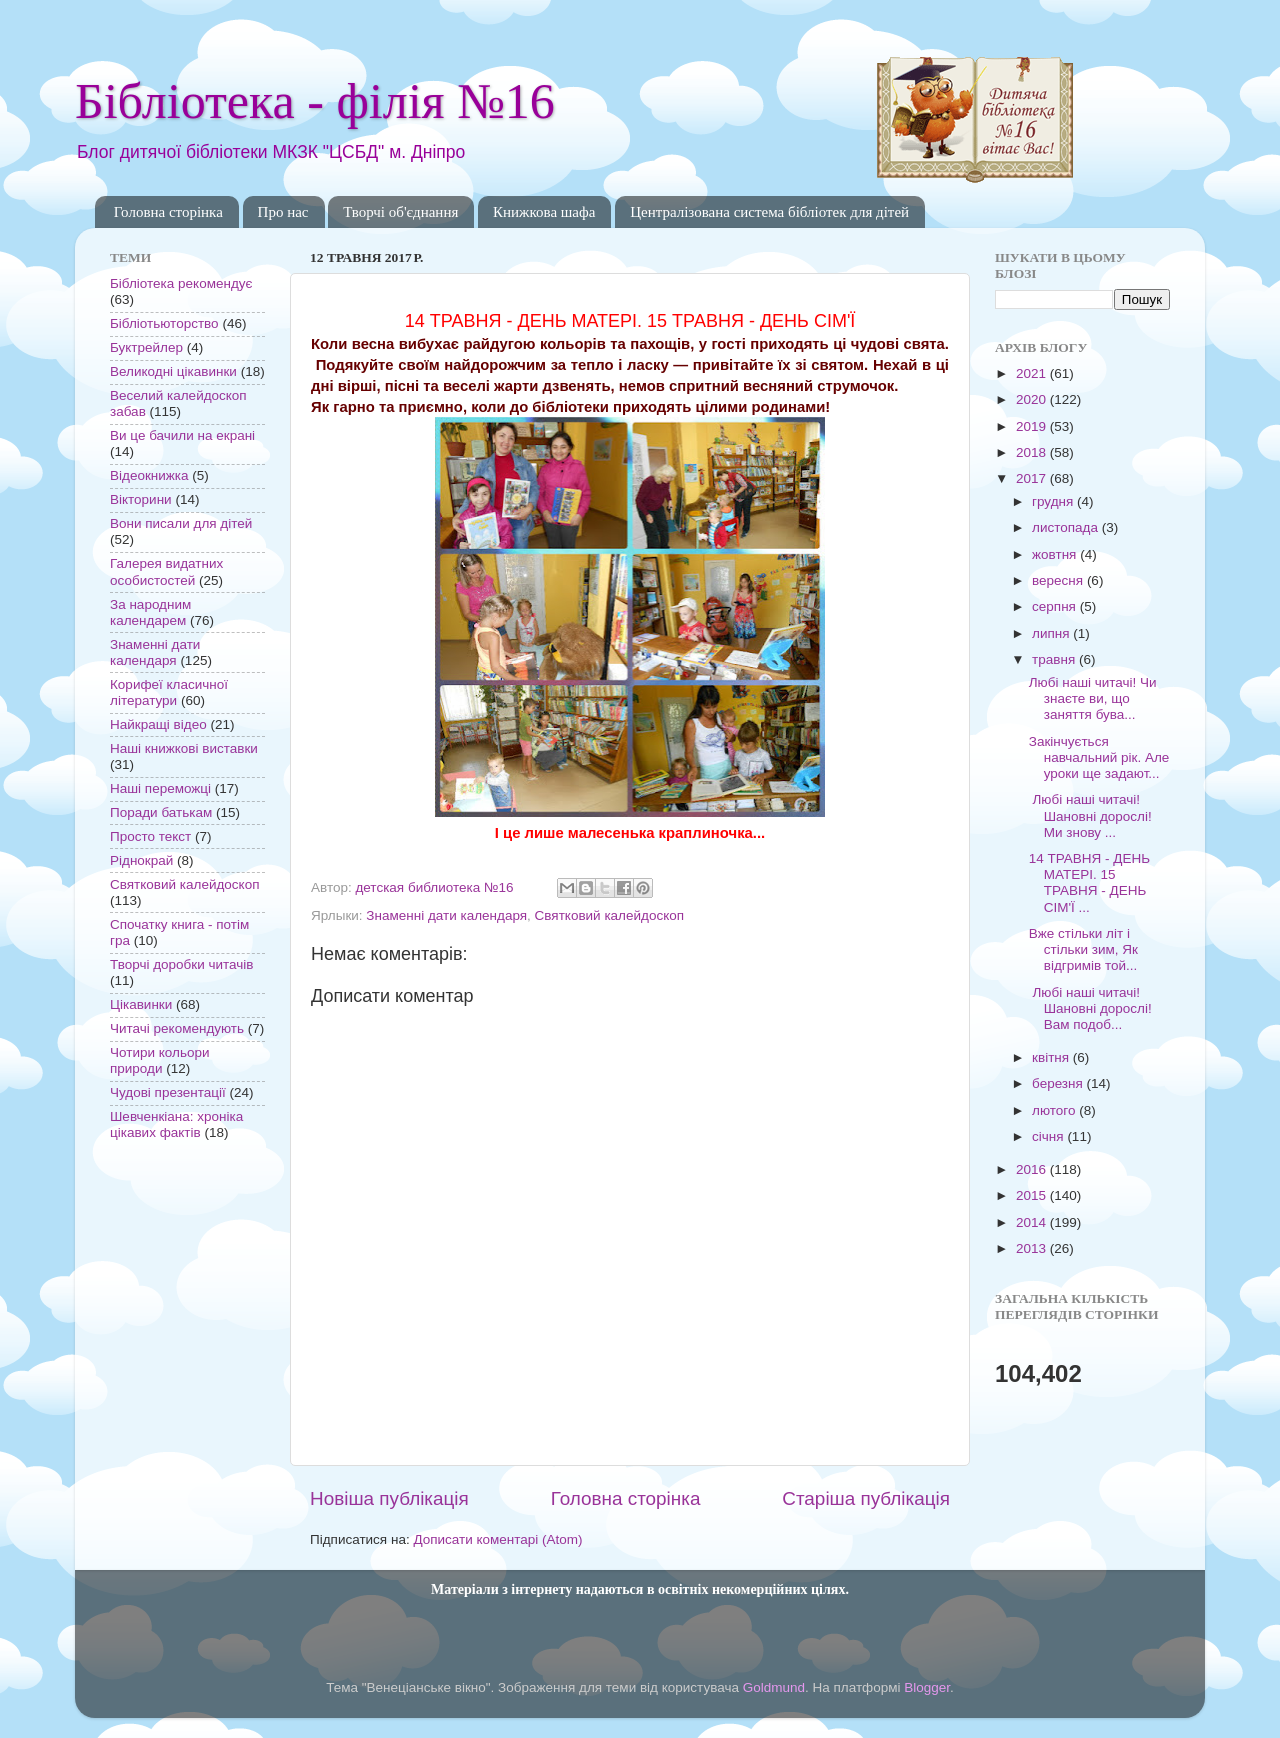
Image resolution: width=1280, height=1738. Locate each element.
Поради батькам (161, 812)
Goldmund (774, 1687)
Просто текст (150, 836)
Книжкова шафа (544, 212)
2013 (1033, 1248)
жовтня (1056, 554)
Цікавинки (141, 1004)
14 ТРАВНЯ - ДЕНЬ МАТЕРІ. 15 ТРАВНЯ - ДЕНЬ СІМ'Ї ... (1089, 883)
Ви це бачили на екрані (182, 435)
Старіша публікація (866, 1498)
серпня (1056, 606)
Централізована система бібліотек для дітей (769, 212)
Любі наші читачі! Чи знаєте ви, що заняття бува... (1093, 698)
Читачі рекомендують (177, 1028)
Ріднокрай (141, 860)
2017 (1033, 478)
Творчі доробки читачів (182, 964)
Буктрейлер (146, 347)
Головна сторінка (168, 212)
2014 (1033, 1222)
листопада (1067, 527)
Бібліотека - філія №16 (315, 101)
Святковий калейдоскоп (609, 915)
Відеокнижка (149, 475)
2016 (1033, 1169)
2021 (1033, 373)
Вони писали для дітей (181, 523)
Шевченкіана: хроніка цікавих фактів (176, 1124)
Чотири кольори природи (159, 1060)
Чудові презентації (168, 1092)
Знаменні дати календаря (446, 915)
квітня (1052, 1057)
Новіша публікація (389, 1498)
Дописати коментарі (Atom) (497, 1539)
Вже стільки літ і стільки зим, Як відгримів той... (1083, 949)
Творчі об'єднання (400, 212)
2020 (1033, 399)
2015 (1033, 1195)
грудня (1054, 501)
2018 (1033, 452)
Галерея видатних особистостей (166, 571)
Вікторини (141, 499)
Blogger (927, 1687)
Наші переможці (160, 788)
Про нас (283, 212)
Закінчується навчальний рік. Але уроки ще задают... (1099, 757)
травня (1055, 659)
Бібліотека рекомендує (181, 283)
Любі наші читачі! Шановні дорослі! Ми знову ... (1090, 815)
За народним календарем (150, 612)
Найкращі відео (158, 724)
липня (1052, 633)
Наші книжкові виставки (184, 748)
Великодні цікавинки (173, 371)
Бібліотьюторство (164, 323)
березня (1059, 1083)
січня (1049, 1136)
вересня (1059, 580)
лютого (1055, 1110)
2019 (1033, 426)
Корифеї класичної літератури (169, 692)
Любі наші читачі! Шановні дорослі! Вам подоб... (1090, 1008)
